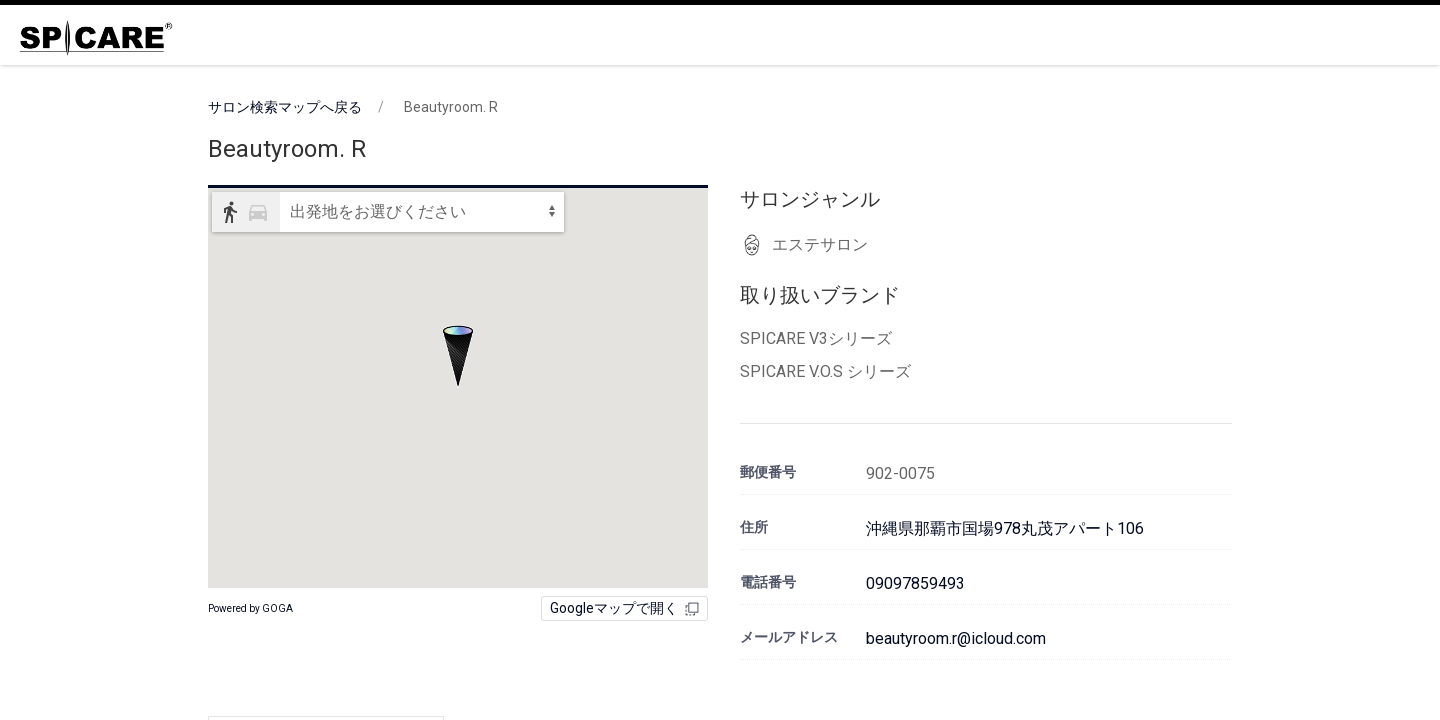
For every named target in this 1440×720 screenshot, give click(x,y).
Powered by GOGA (250, 608)
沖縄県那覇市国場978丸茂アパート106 (1005, 528)
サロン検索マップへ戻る (285, 107)
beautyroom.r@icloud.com (956, 638)
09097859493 (915, 583)
